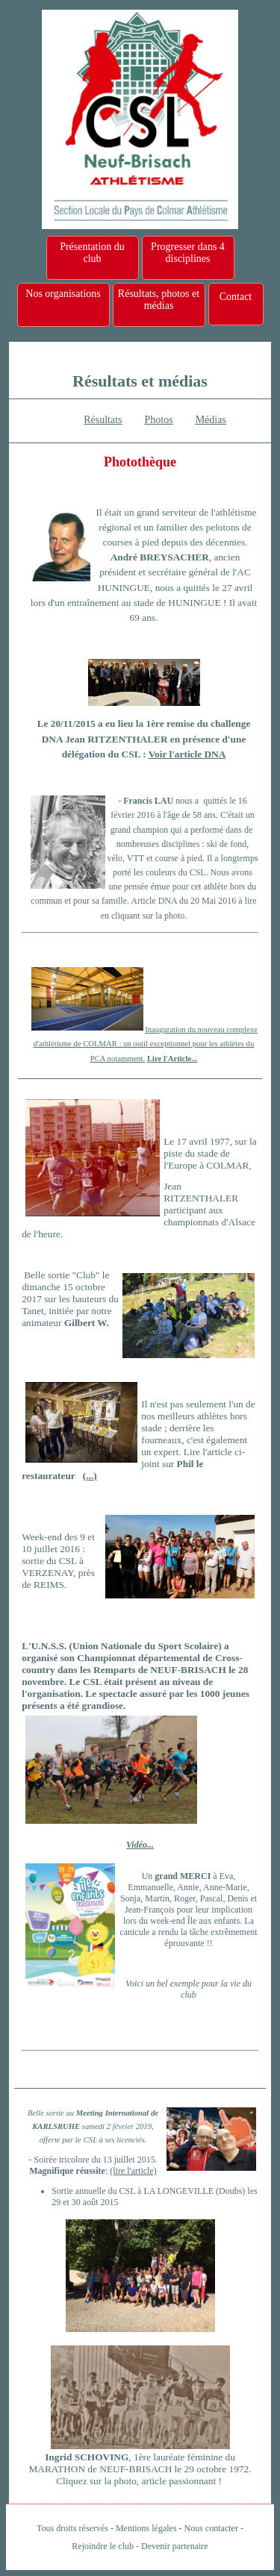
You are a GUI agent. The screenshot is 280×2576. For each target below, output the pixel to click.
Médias (211, 419)
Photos (159, 419)
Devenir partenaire (174, 2546)
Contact (236, 296)
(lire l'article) (133, 2171)
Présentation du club (92, 252)
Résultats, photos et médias (158, 299)
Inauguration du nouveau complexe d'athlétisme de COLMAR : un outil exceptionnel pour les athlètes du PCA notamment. (146, 1043)
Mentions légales (146, 2528)
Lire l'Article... (172, 1058)
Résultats (103, 419)
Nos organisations (62, 293)
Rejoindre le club (103, 2546)
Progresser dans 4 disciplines (188, 252)
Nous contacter (211, 2528)
